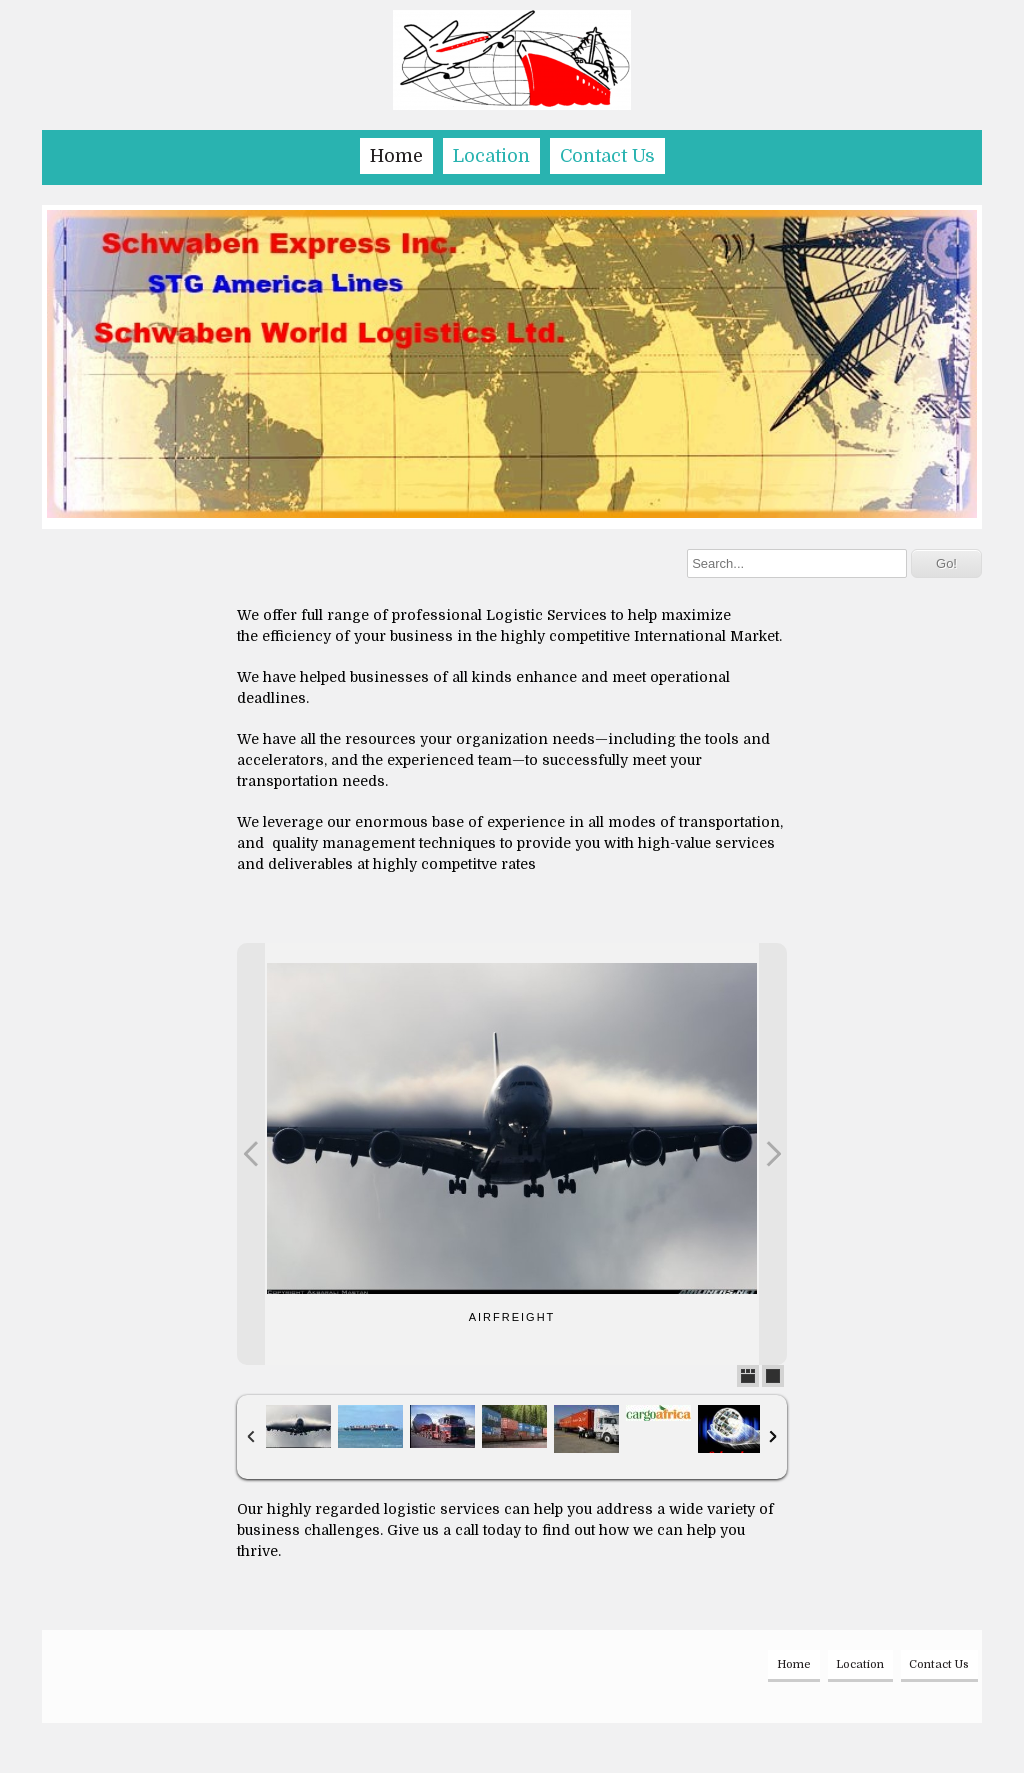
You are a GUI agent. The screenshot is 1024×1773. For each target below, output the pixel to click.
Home (396, 156)
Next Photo (773, 1154)
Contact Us (607, 156)
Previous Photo (251, 1154)
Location (491, 156)
